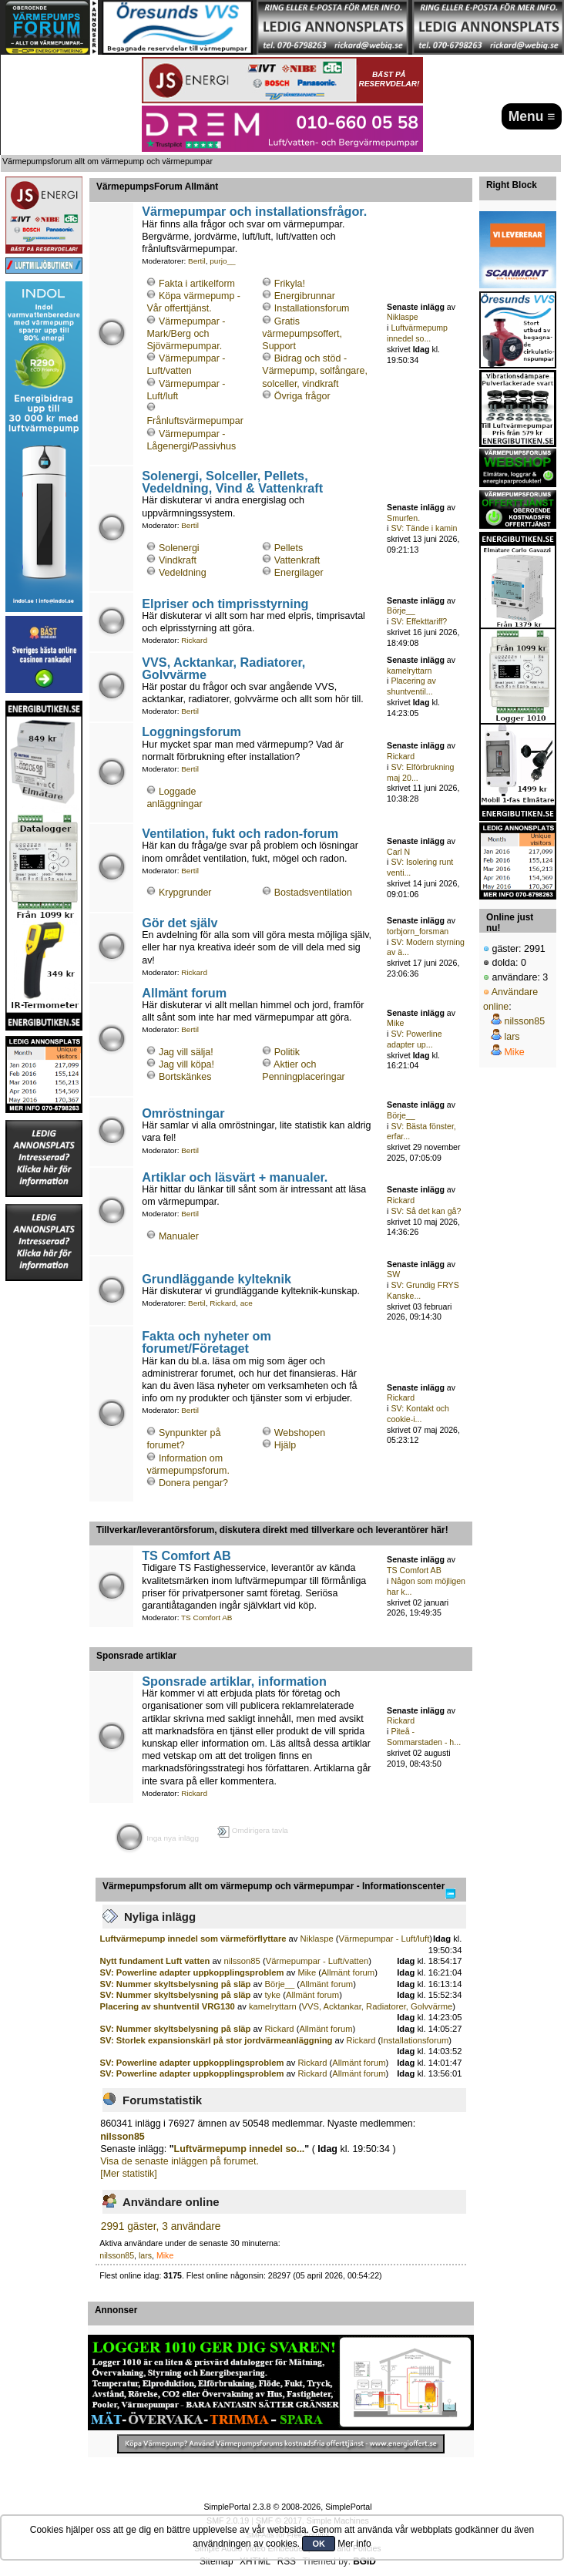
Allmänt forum (184, 993)
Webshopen (299, 1433)
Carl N (398, 851)
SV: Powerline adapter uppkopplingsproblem (192, 1972)
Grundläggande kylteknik (216, 1279)
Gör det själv (179, 923)
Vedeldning (182, 572)
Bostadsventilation (313, 892)
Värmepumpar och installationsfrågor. (254, 211)
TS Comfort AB (186, 1555)
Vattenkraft (297, 560)
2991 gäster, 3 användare (161, 2226)
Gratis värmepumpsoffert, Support (302, 333)
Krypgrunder (185, 892)
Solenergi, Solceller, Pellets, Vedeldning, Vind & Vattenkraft (232, 482)
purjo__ (222, 261)
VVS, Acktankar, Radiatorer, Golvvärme (223, 668)
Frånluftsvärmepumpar (194, 420)
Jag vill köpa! (186, 1064)
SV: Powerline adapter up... (414, 1039)
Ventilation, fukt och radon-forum (240, 833)
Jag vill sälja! (186, 1052)
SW (393, 1274)
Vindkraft (177, 560)
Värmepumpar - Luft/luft (383, 1938)
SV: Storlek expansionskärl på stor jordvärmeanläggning (216, 2040)
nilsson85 (241, 1961)
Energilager (299, 572)
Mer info (354, 2543)
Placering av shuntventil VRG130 (167, 2006)
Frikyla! (289, 283)
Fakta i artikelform (197, 283)
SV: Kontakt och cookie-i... (418, 1414)
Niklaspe (402, 316)
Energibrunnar (304, 296)
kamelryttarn (409, 670)
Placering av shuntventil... (411, 686)
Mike (395, 1022)
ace (246, 1303)
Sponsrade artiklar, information (234, 1681)
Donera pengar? (193, 1483)
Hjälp (285, 1445)
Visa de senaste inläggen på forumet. (179, 2161)
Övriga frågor (302, 396)
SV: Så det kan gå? (426, 1211)
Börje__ (401, 610)
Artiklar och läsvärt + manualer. (234, 1177)
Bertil (197, 261)
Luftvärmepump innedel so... (417, 333)
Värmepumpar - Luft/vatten (317, 1961)
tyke (272, 1994)
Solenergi (179, 548)
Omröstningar (183, 1113)
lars (145, 2255)
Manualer (179, 1236)
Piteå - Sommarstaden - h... (424, 1737)
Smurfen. (403, 518)
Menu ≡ (532, 116)
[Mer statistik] (128, 2173)
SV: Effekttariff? (419, 621)
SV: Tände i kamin (424, 528)
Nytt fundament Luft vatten (156, 1961)
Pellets (288, 548)
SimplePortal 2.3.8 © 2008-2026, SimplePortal (287, 2506)
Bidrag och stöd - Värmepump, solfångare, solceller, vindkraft (315, 370)
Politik (287, 1052)
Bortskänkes (185, 1076)
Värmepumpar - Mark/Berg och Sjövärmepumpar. (185, 333)
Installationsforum (312, 308)
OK (318, 2543)
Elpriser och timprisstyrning (225, 603)
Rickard (194, 640)
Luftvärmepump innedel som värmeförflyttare (193, 1938)
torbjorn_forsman (417, 931)
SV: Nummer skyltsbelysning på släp (175, 1984)
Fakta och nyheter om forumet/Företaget (206, 1342)
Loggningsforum (191, 731)
